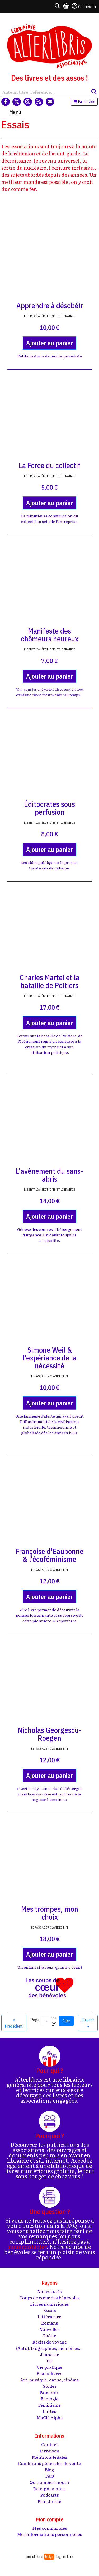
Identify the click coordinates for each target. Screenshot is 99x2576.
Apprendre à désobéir (49, 305)
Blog (49, 2469)
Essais (49, 2310)
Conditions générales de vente (49, 2463)
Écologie (50, 2398)
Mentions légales (49, 2457)
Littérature (49, 2316)
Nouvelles (49, 2329)
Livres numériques (49, 2304)
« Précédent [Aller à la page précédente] (14, 2023)
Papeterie (49, 2392)
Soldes (49, 2386)
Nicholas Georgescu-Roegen (50, 1734)
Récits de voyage (49, 2342)
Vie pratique (49, 2367)
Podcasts (49, 2495)
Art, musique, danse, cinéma (49, 2379)
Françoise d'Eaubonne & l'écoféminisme (49, 1555)
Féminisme (49, 2405)
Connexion (84, 6)
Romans (49, 2323)
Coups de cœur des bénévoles (49, 2297)
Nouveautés (49, 2291)
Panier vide (84, 101)
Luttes (49, 2411)
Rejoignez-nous (49, 2488)
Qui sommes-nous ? (50, 2482)
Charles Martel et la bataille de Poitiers (49, 981)
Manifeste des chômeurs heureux (49, 635)
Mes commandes (49, 2528)
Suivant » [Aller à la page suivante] (87, 2023)
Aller (66, 2020)
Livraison (49, 2450)
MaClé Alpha (49, 2417)
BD (50, 2360)
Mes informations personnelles (49, 2534)
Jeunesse (49, 2354)
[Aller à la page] (45, 2021)
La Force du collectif (50, 465)
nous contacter (27, 2246)
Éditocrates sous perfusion (49, 808)
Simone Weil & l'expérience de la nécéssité (50, 1357)
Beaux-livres (49, 2373)
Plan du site (49, 2501)
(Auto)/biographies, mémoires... (49, 2348)
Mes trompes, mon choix (49, 1913)
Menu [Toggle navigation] (15, 111)
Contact (49, 2444)
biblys (49, 2556)
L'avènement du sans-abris (49, 1175)
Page (35, 2019)
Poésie (49, 2335)
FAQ (49, 2476)
